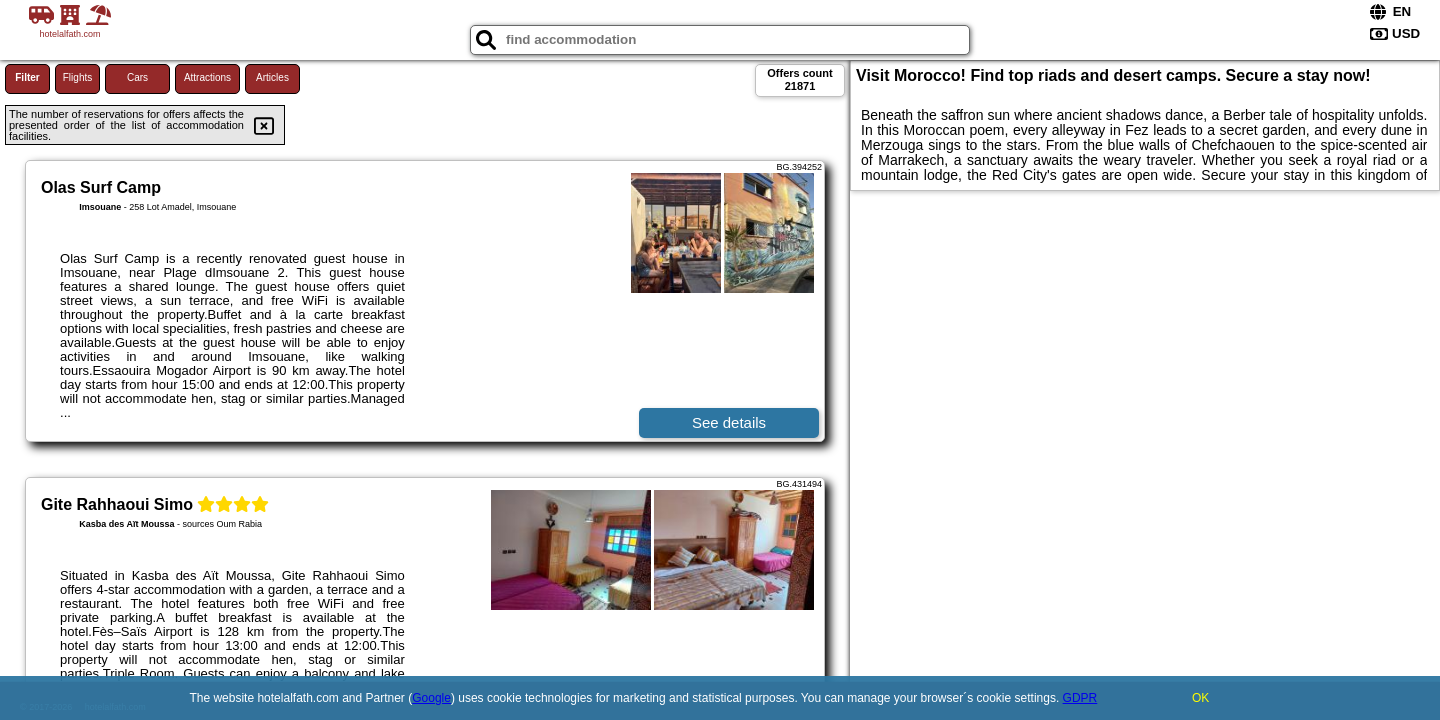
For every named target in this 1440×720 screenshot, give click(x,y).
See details (729, 422)
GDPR (1080, 698)
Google (431, 698)
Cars (137, 77)
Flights (77, 77)
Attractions (207, 77)
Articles (272, 77)
